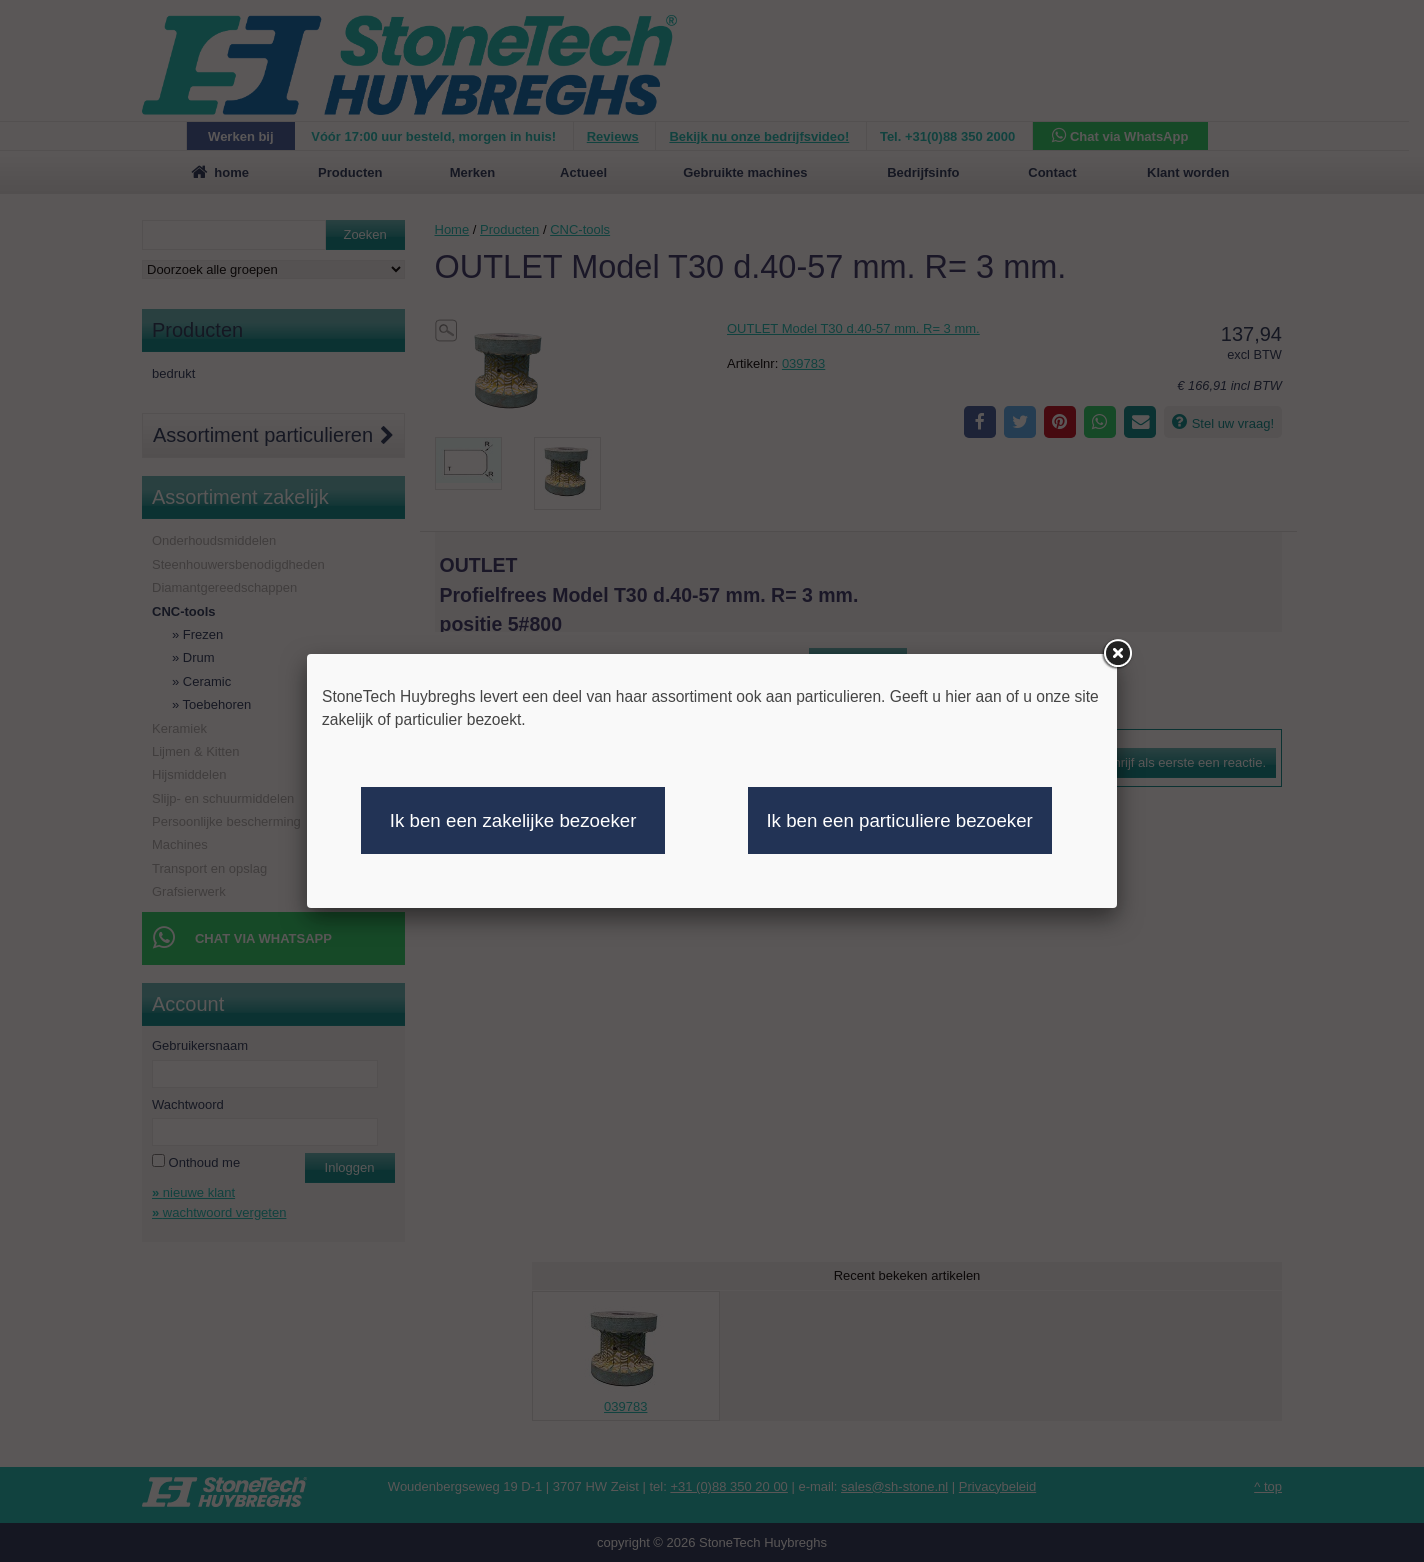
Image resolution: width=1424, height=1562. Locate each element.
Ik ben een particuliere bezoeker (899, 820)
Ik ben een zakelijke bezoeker (513, 820)
